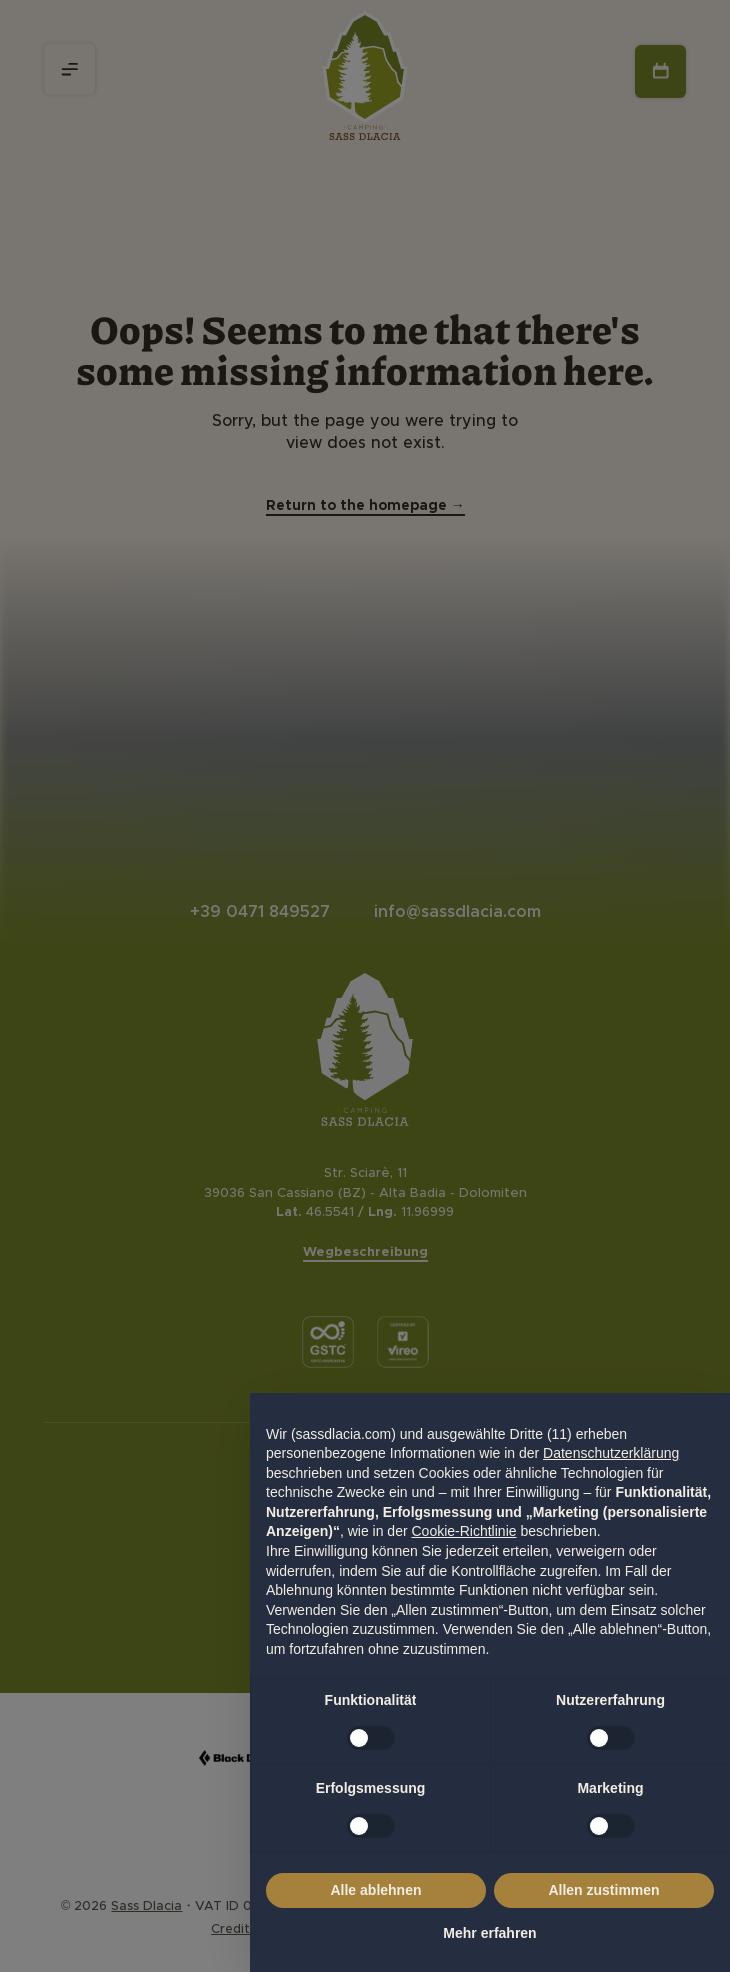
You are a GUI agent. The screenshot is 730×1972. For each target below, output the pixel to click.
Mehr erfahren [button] (489, 1933)
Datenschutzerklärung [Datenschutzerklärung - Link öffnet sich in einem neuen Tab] (611, 1453)
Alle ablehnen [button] (375, 1890)
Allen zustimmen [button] (603, 1890)
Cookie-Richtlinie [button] (463, 1531)
